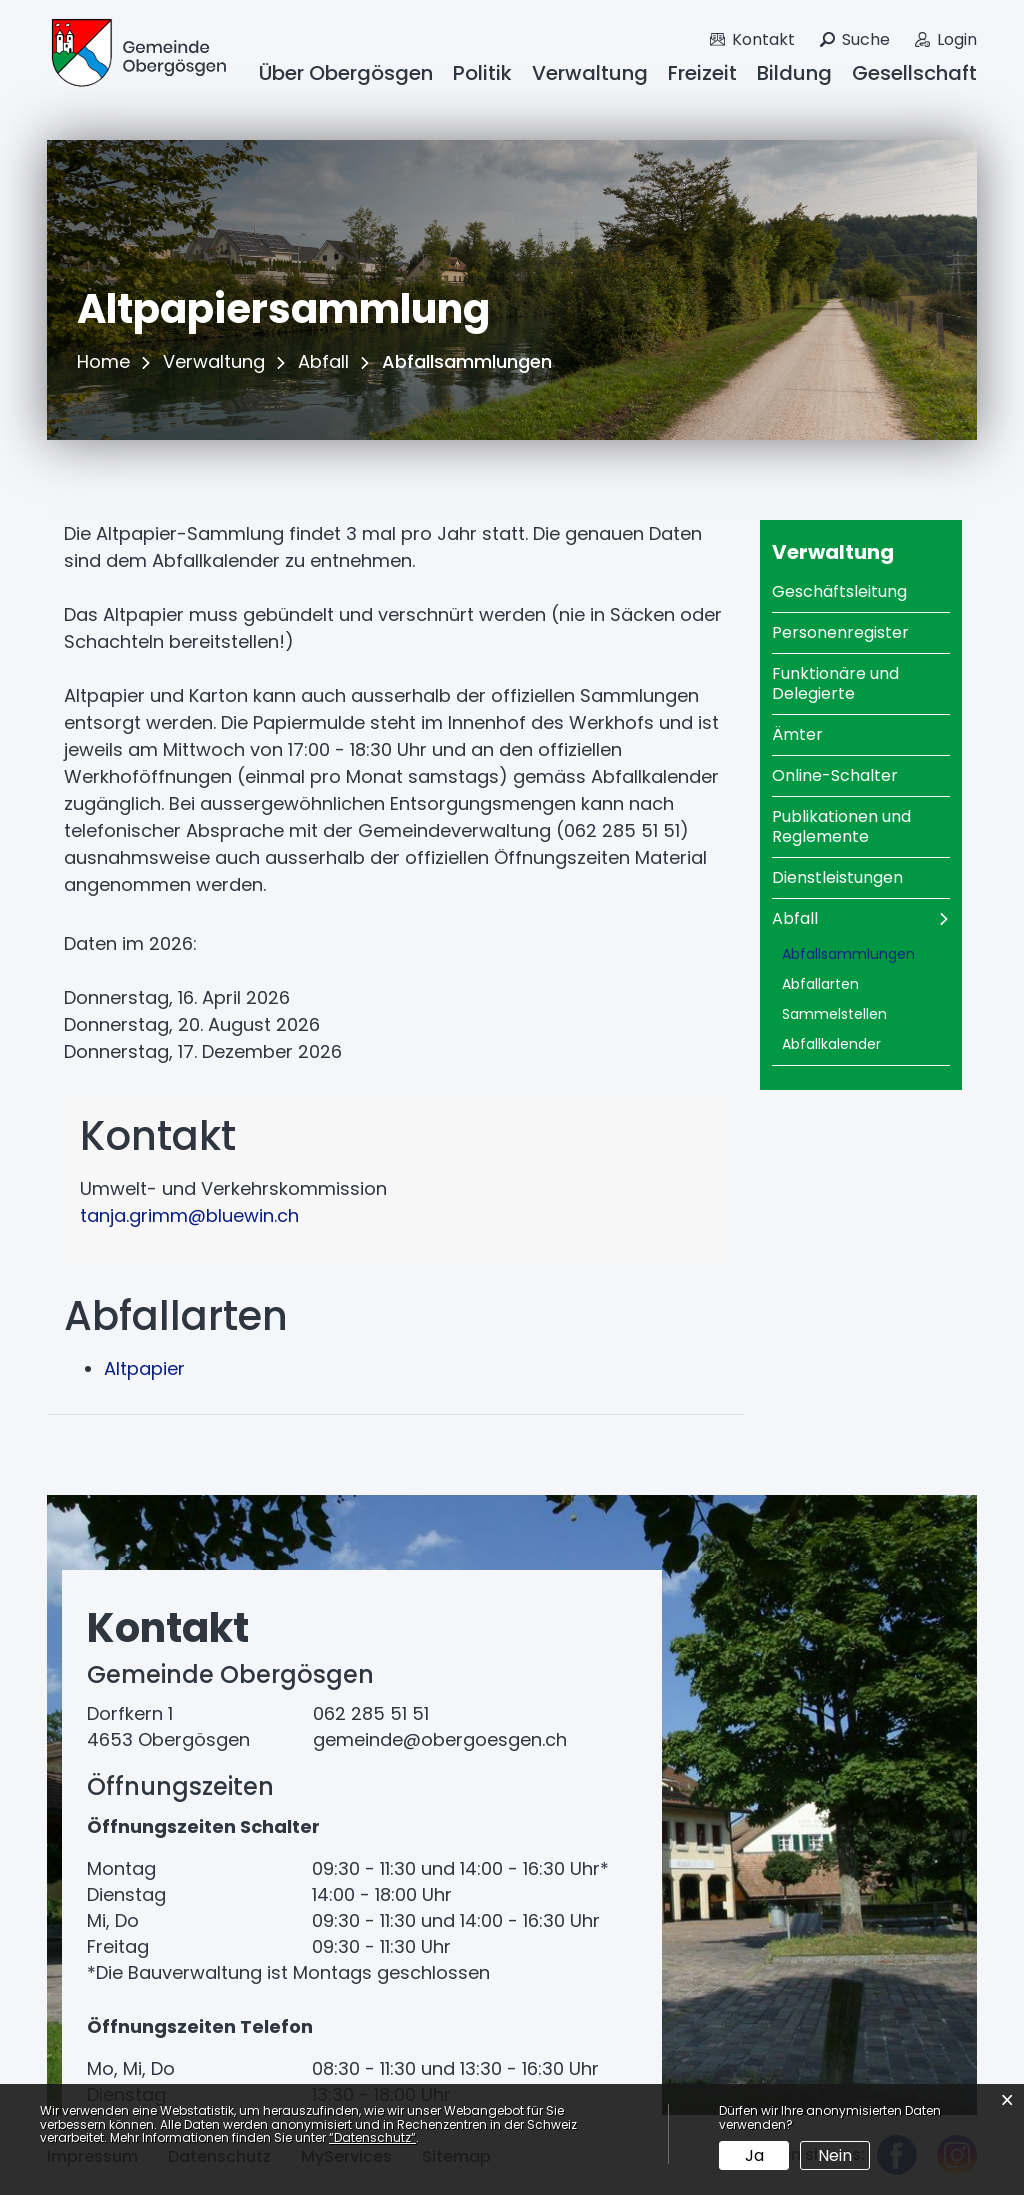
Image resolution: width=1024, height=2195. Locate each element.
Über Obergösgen (346, 73)
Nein (835, 2155)
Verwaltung (590, 73)
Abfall (795, 918)
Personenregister (840, 632)
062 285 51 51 (371, 1713)
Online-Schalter (835, 775)
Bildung (794, 73)
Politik (482, 73)
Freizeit (702, 73)
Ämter (797, 734)
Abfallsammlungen (866, 954)
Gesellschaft (914, 73)
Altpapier (144, 1368)
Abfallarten (820, 984)
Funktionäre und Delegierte (835, 683)
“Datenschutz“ (372, 2137)
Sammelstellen (834, 1014)
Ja (754, 2155)
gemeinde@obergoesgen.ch (440, 1739)
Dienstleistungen (837, 877)
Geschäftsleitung (839, 591)
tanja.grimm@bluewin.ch (189, 1215)
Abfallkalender (831, 1044)
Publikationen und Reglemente (841, 826)
